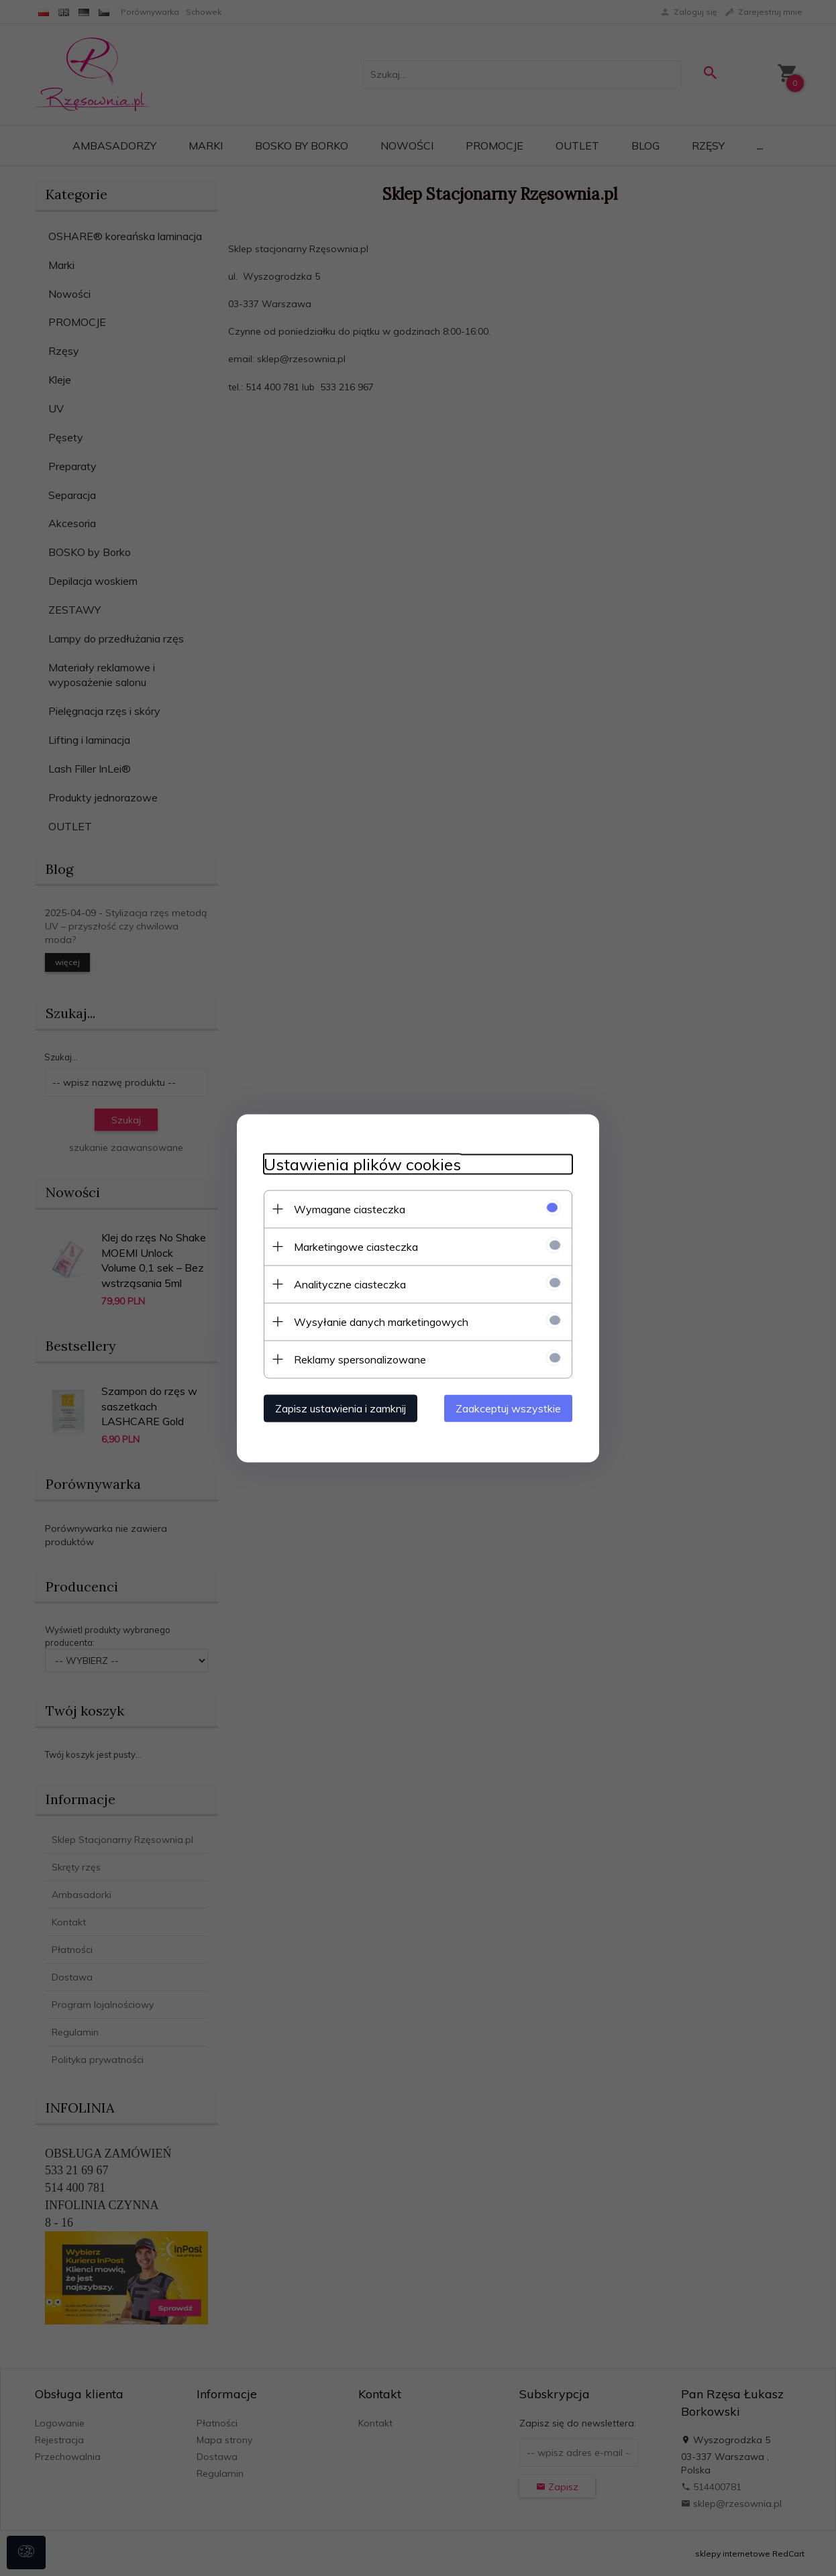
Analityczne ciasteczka (350, 1283)
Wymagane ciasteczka (349, 1208)
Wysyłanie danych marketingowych (381, 1321)
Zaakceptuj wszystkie (508, 1407)
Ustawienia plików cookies (362, 1164)
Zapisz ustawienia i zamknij (340, 1407)
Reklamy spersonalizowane (360, 1358)
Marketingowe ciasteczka (356, 1246)
